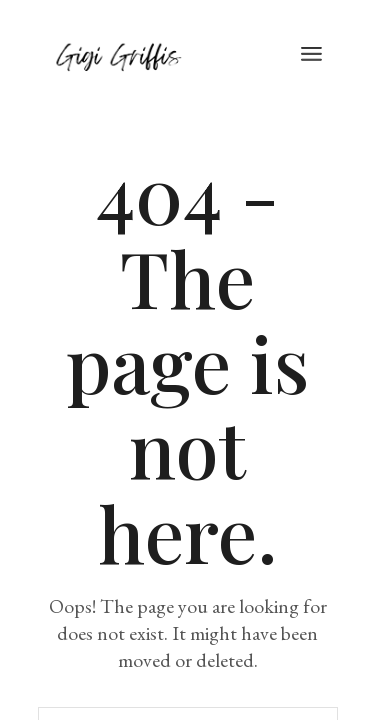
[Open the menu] (311, 55)
